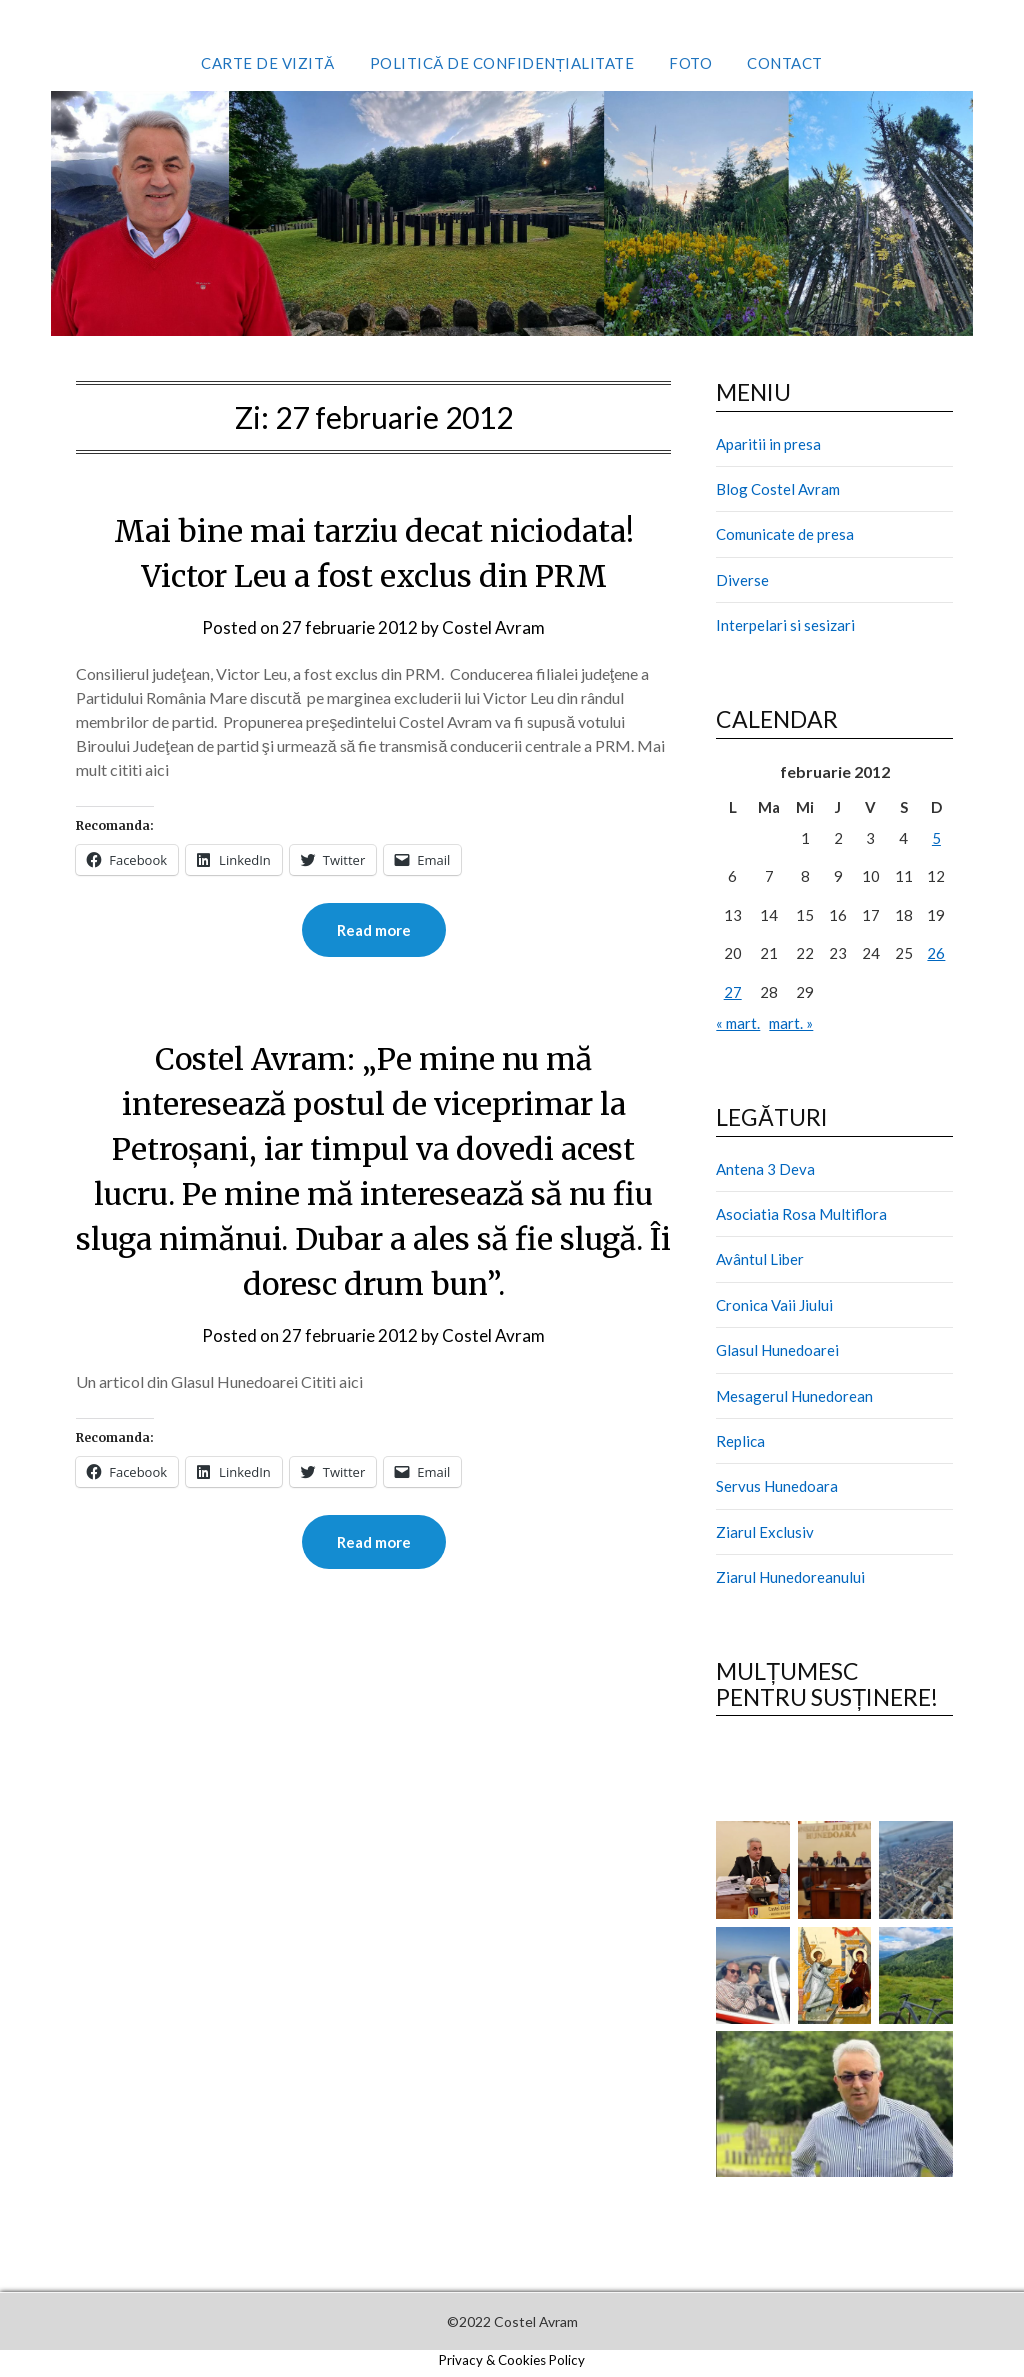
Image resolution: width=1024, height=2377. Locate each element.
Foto (690, 63)
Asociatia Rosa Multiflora (801, 1214)
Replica (740, 1441)
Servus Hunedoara (777, 1486)
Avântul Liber (760, 1259)
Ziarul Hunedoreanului (790, 1577)
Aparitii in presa (768, 444)
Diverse (742, 580)
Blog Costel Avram (778, 489)
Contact (785, 63)
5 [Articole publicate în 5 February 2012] (936, 838)
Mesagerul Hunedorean (794, 1396)
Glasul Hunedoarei (777, 1350)
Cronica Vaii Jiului (774, 1305)
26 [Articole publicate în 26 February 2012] (936, 953)
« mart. (738, 1023)
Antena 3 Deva (765, 1169)
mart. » (791, 1023)
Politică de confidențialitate (502, 63)
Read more (374, 930)
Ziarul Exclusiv (765, 1532)
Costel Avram (493, 627)
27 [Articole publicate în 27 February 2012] (733, 992)
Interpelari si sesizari (785, 625)
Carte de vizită (268, 63)
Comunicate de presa (785, 534)
